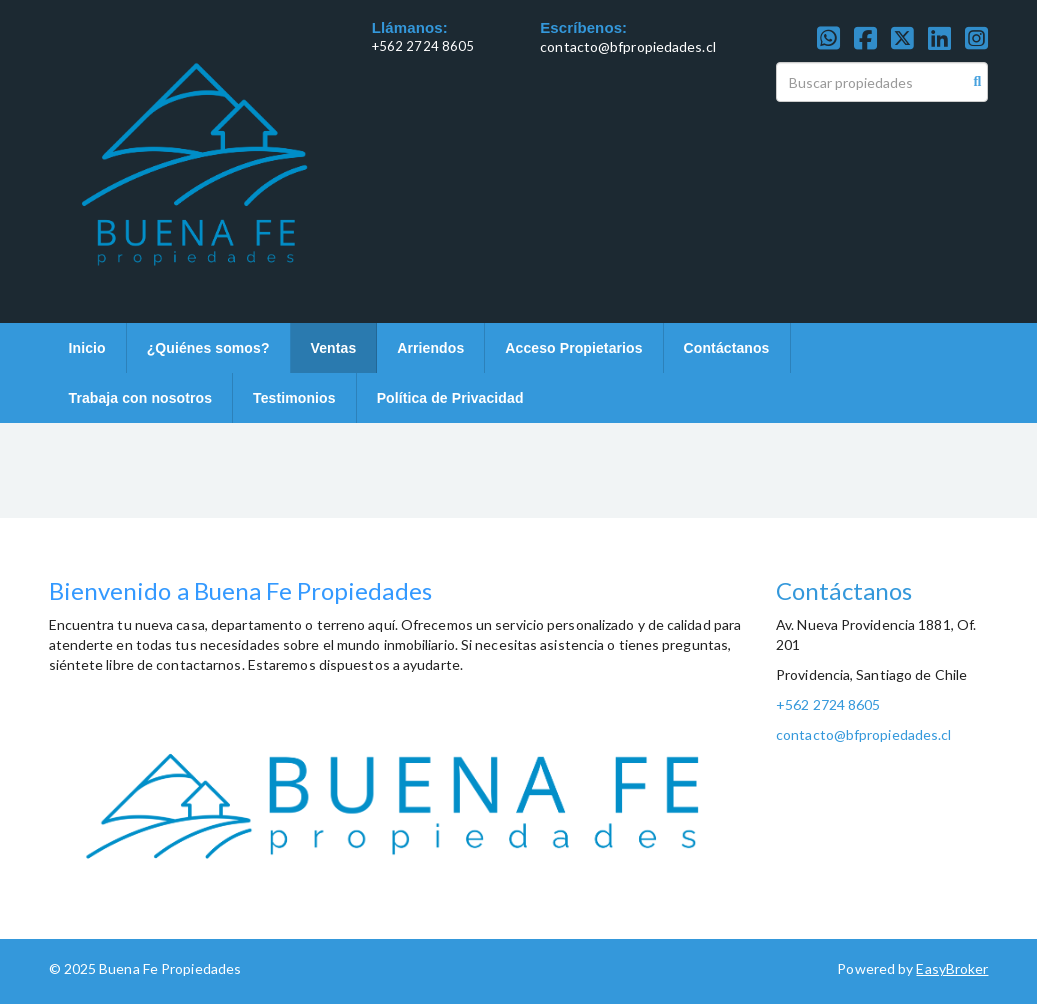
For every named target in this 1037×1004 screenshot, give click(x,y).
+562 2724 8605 (423, 46)
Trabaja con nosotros (141, 398)
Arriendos (430, 348)
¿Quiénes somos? (208, 348)
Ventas (334, 348)
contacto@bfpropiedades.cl (628, 46)
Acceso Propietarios (573, 348)
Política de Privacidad (450, 398)
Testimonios (294, 398)
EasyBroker (952, 968)
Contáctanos (727, 348)
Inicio (87, 348)
